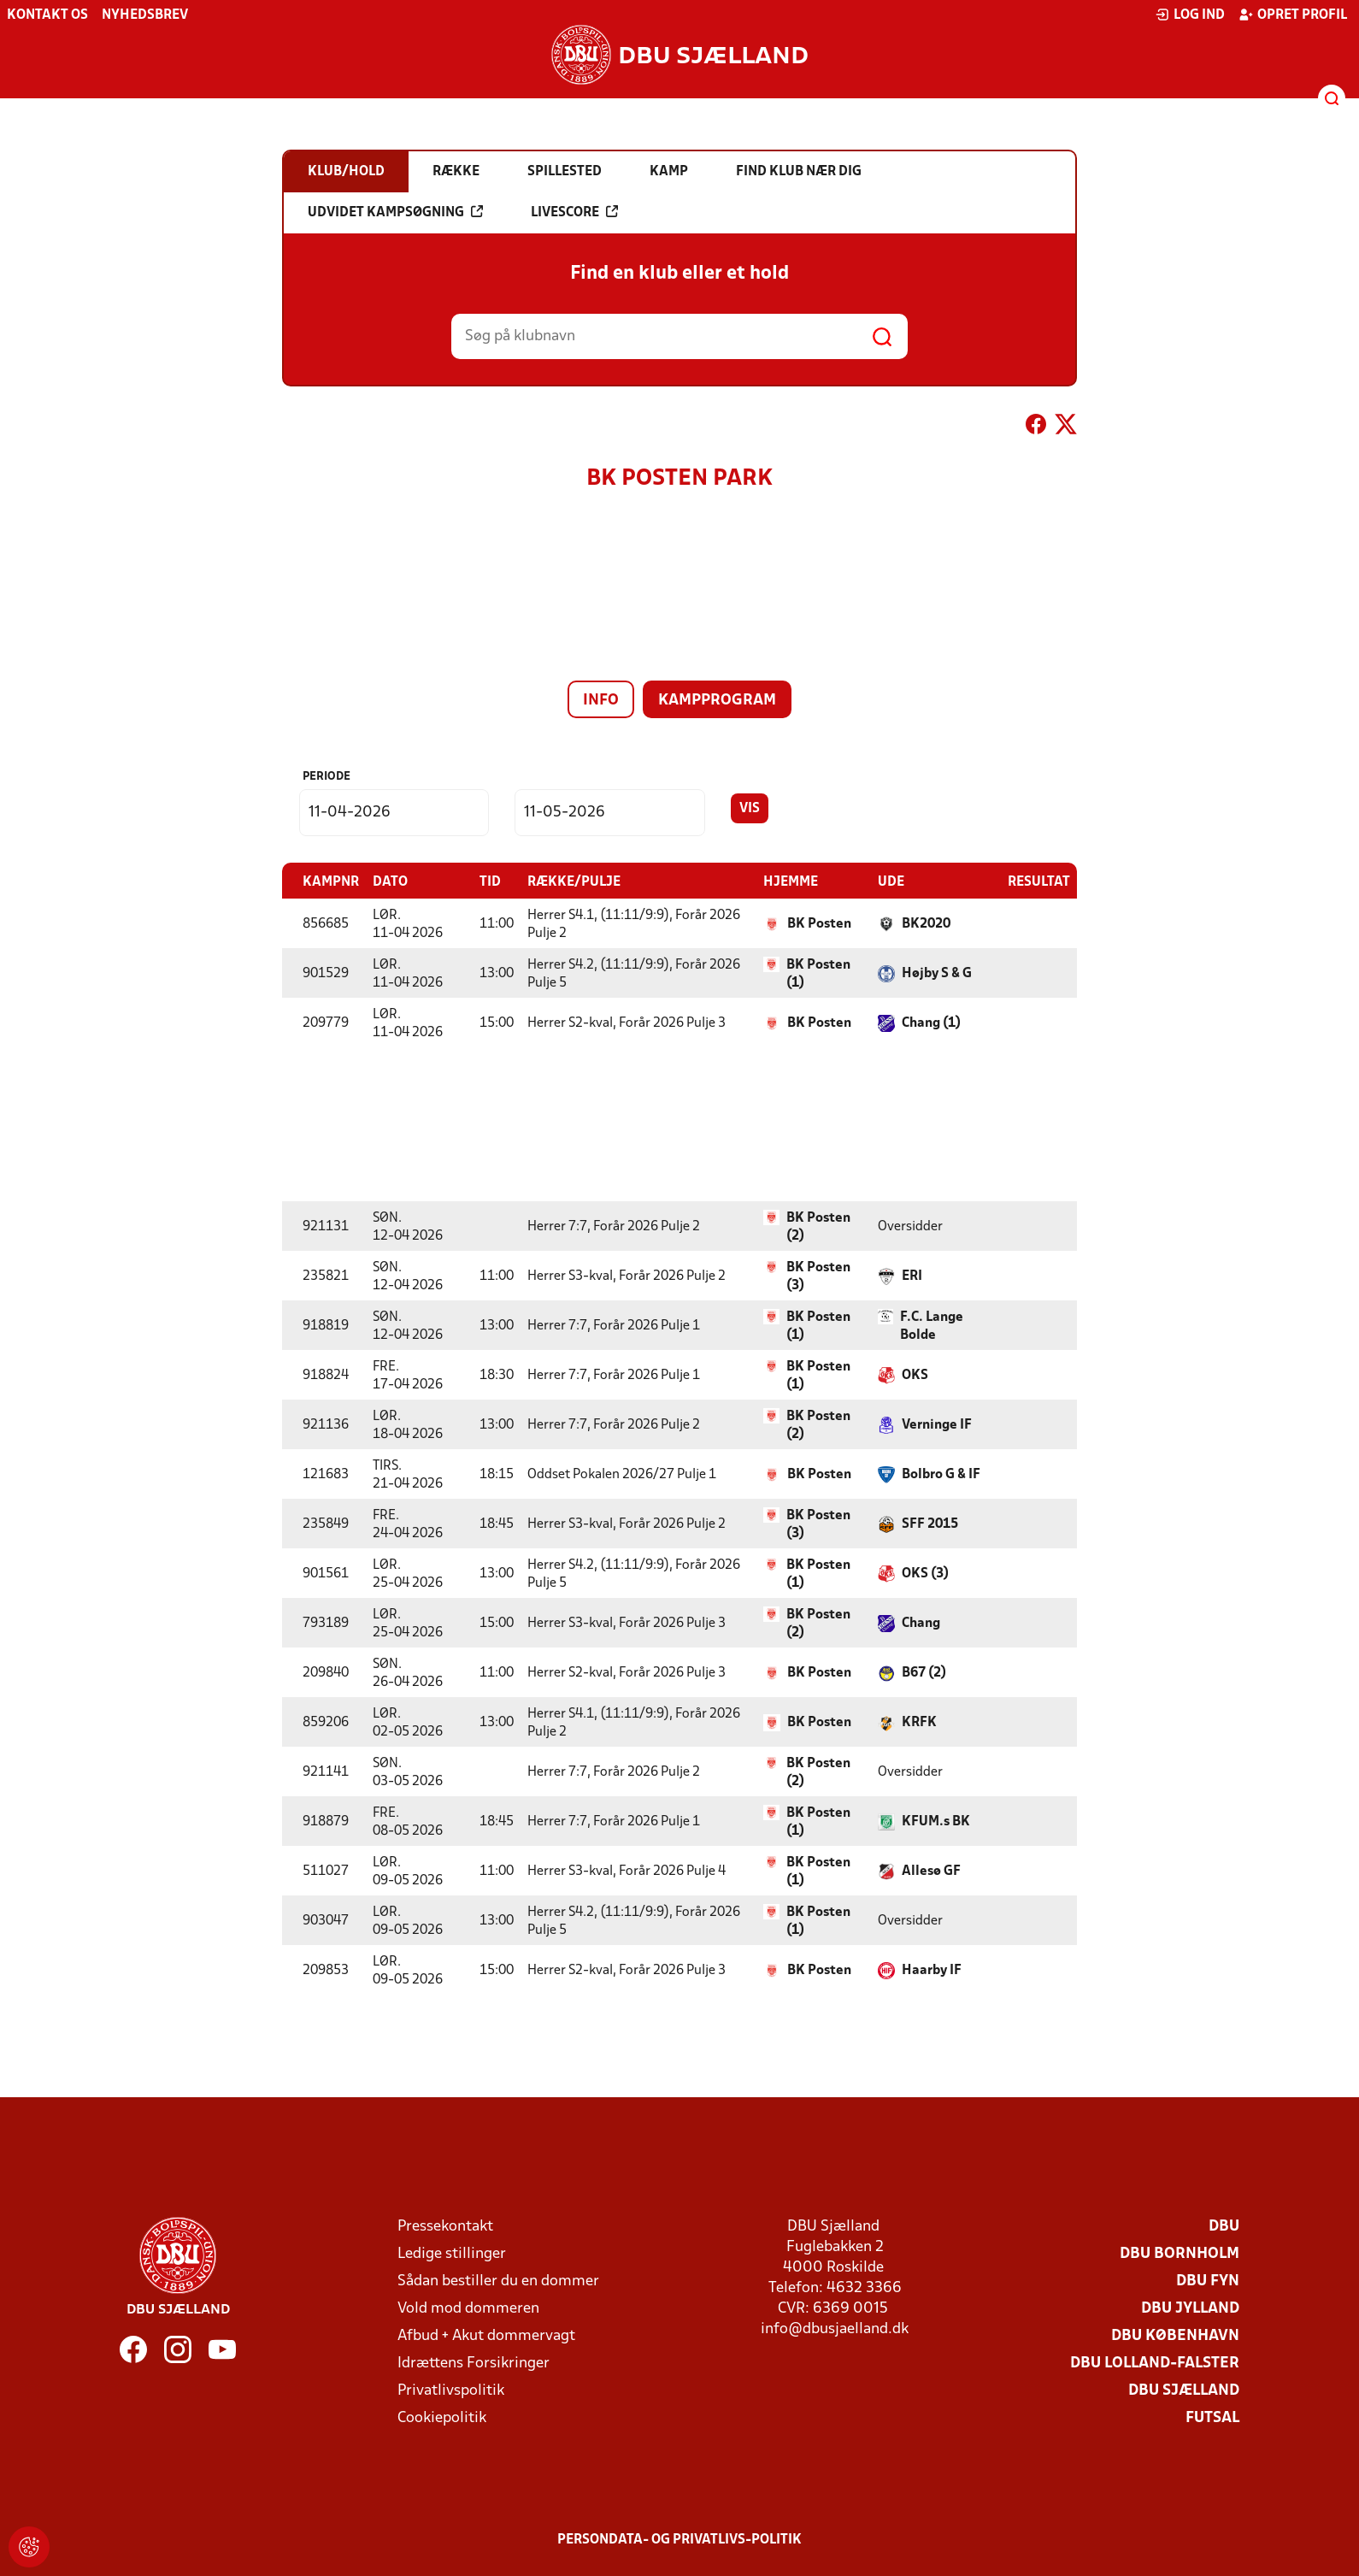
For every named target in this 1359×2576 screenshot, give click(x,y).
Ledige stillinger (451, 2253)
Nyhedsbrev (145, 15)
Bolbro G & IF (941, 1474)
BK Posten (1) (818, 973)
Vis (749, 809)
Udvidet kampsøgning (395, 212)
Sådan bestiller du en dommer (498, 2280)
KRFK (919, 1722)
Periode (326, 776)
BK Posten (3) (818, 1276)
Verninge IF (937, 1424)
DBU (1224, 2226)
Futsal (1212, 2417)
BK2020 (926, 923)
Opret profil (1292, 14)
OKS (915, 1375)
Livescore (574, 212)
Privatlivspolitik (450, 2390)
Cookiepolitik (441, 2417)
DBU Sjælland (1183, 2390)
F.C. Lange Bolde (931, 1326)
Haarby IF (932, 1970)
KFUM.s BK (936, 1821)
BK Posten (819, 923)
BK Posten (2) (818, 1226)
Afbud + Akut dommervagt (486, 2335)
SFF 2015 (930, 1524)
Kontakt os (47, 15)
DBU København (1175, 2335)
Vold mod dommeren (468, 2308)
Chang (921, 1623)
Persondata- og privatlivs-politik (679, 2539)
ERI (912, 1276)
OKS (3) (925, 1573)
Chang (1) (931, 1023)
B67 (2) (924, 1672)
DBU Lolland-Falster (1154, 2362)
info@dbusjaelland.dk (835, 2328)
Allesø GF (931, 1871)
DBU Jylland (1190, 2308)
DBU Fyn (1207, 2280)
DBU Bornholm (1179, 2253)
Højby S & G (937, 973)
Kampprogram (717, 700)
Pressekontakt (445, 2226)
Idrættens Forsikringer (473, 2362)
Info (601, 700)
